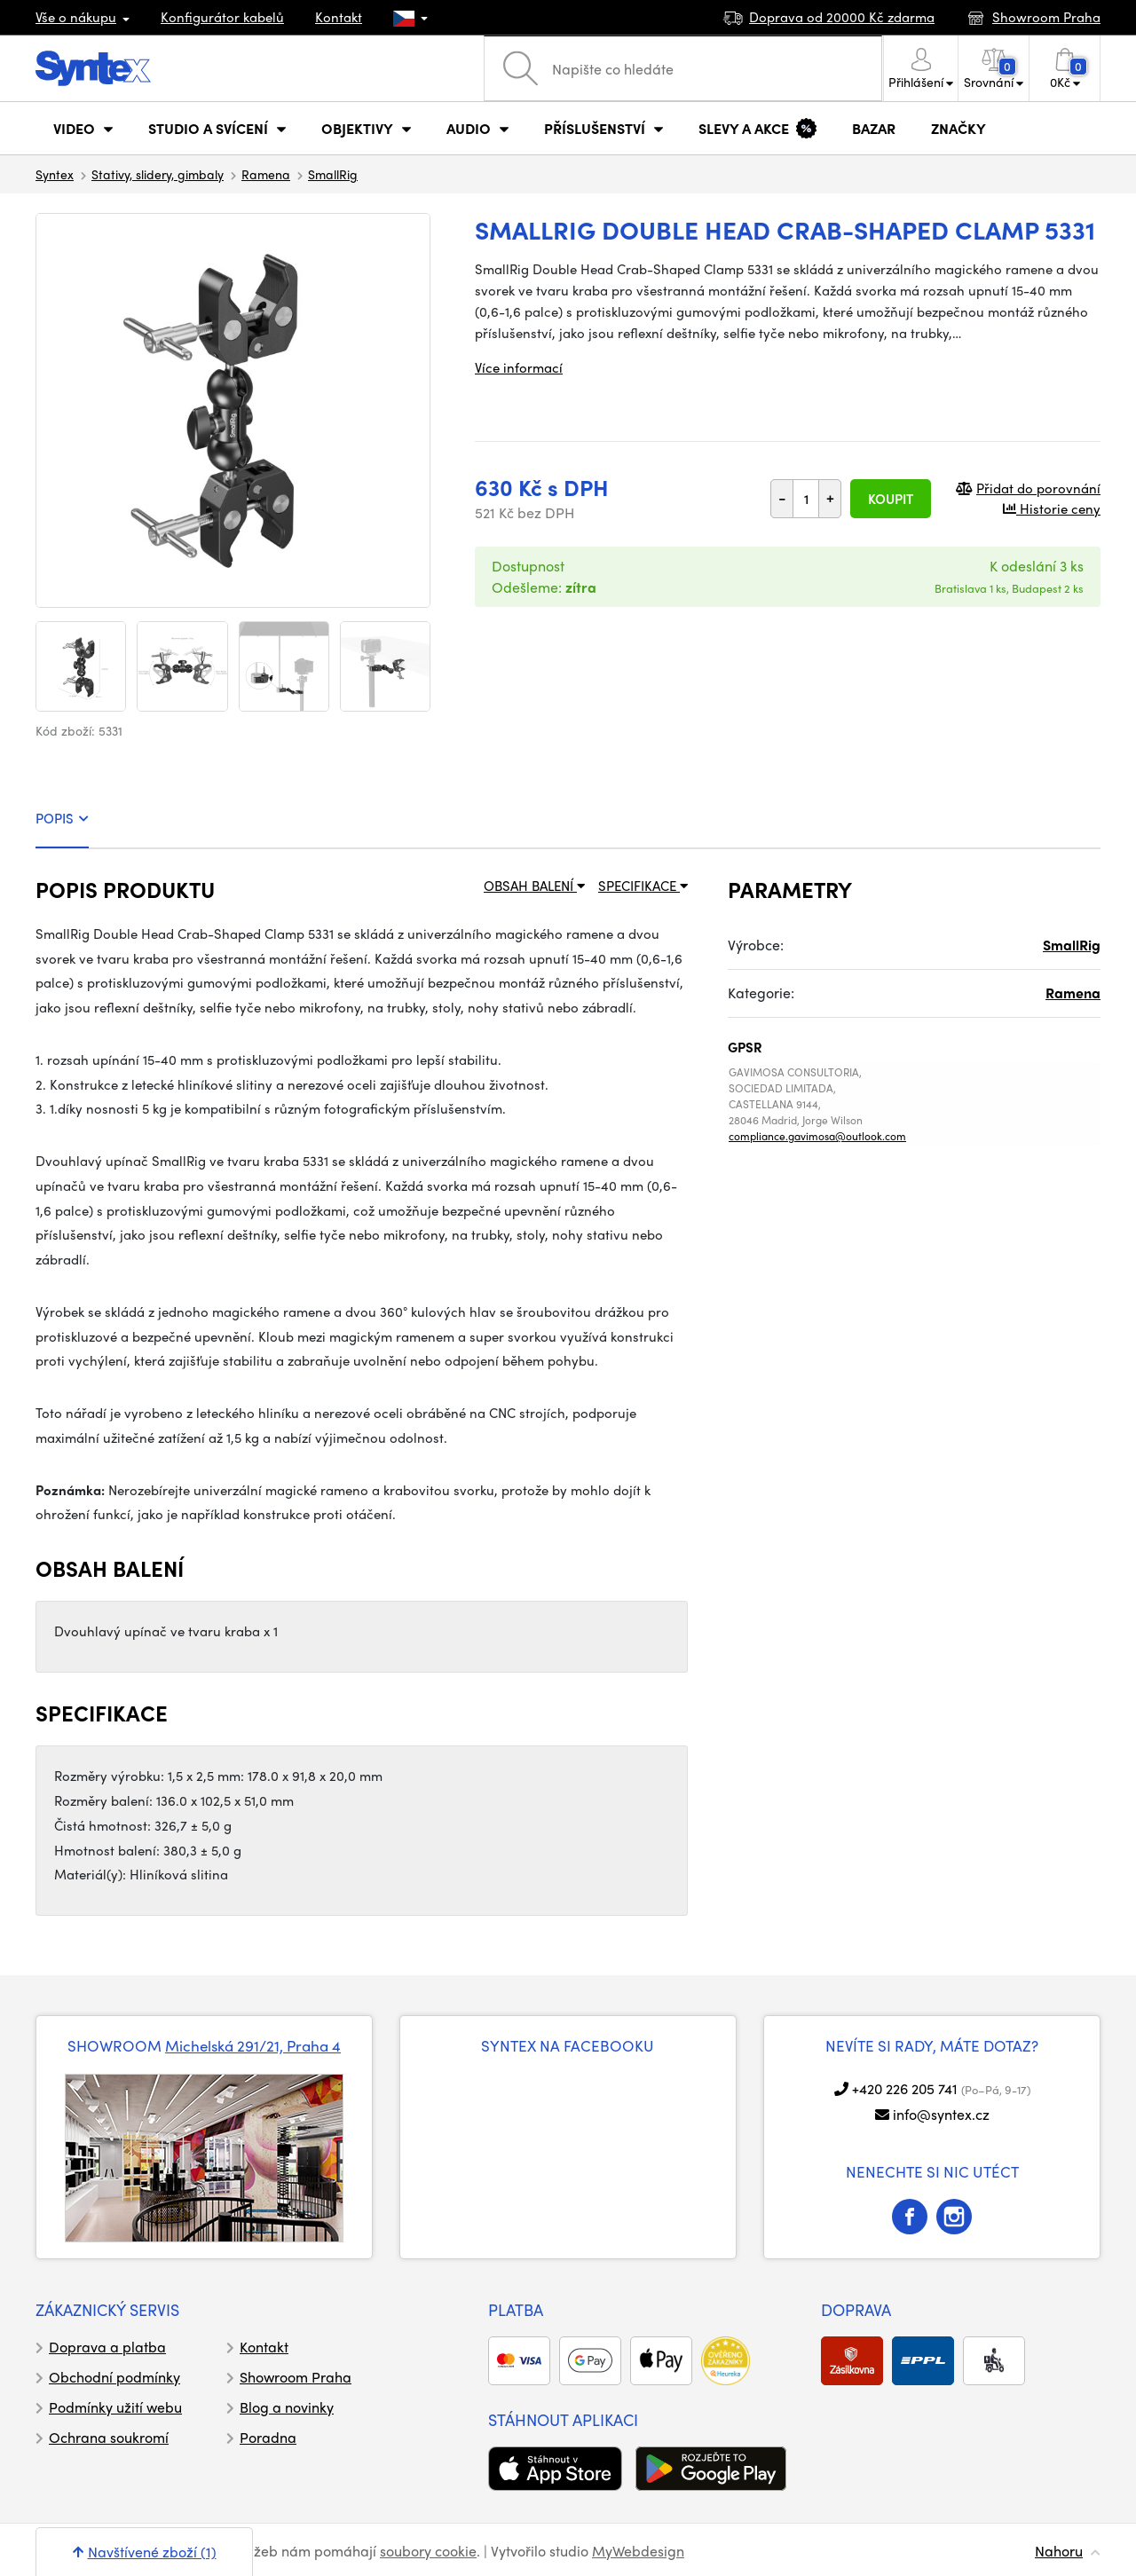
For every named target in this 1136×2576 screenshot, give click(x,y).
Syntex (55, 174)
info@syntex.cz (941, 2114)
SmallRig (333, 174)
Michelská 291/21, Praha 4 (253, 2045)
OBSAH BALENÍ (534, 885)
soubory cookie (428, 2551)
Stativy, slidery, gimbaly (157, 174)
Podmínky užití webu (115, 2407)
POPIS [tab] (62, 818)
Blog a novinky (287, 2407)
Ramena (265, 174)
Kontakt (338, 17)
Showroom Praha (295, 2377)
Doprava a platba (107, 2346)
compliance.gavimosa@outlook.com (817, 1136)
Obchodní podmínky (114, 2377)
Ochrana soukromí (109, 2437)
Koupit (890, 498)
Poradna (268, 2437)
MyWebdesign (638, 2551)
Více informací (519, 367)
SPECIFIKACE (643, 885)
